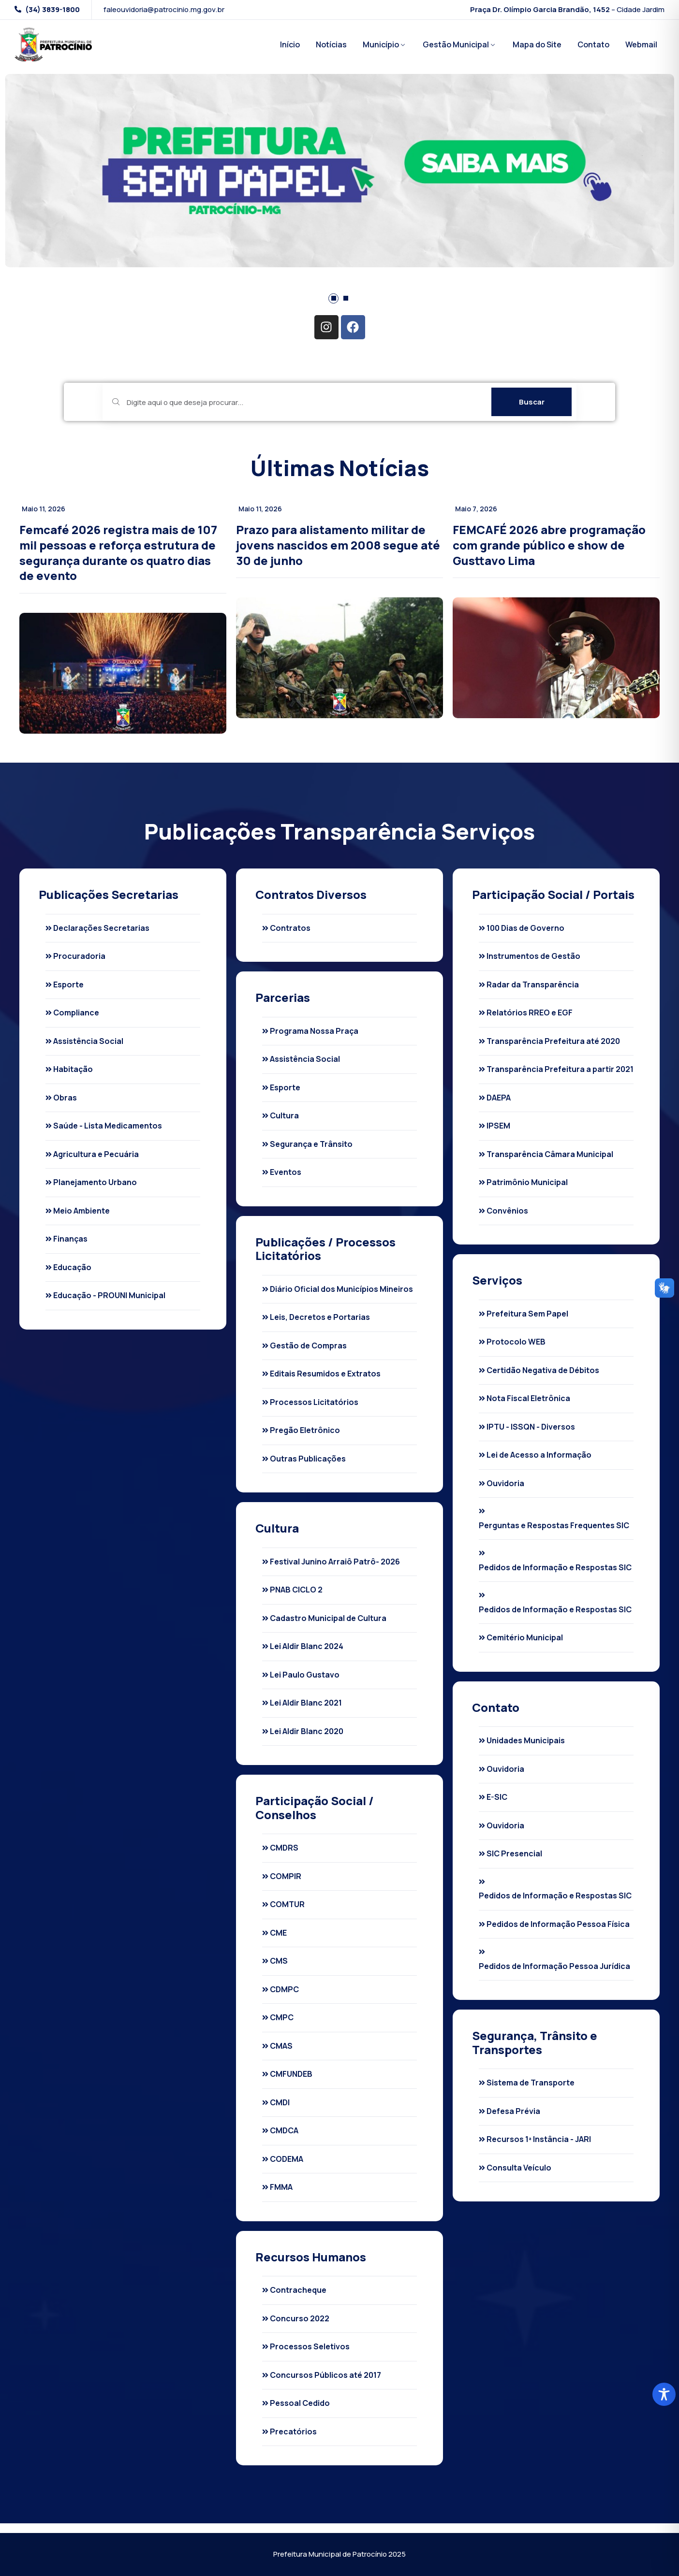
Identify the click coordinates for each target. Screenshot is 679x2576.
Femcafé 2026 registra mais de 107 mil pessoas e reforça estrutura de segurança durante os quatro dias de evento (118, 552)
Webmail (641, 44)
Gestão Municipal (456, 44)
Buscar (532, 402)
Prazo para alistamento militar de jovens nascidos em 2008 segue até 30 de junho (338, 544)
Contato (593, 44)
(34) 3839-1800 (52, 9)
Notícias (331, 44)
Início (290, 44)
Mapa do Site (537, 44)
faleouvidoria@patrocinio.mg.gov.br (163, 9)
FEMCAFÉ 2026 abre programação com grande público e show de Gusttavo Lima (549, 544)
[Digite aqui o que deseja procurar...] (299, 402)
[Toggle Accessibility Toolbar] (664, 2394)
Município (381, 44)
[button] (333, 298)
